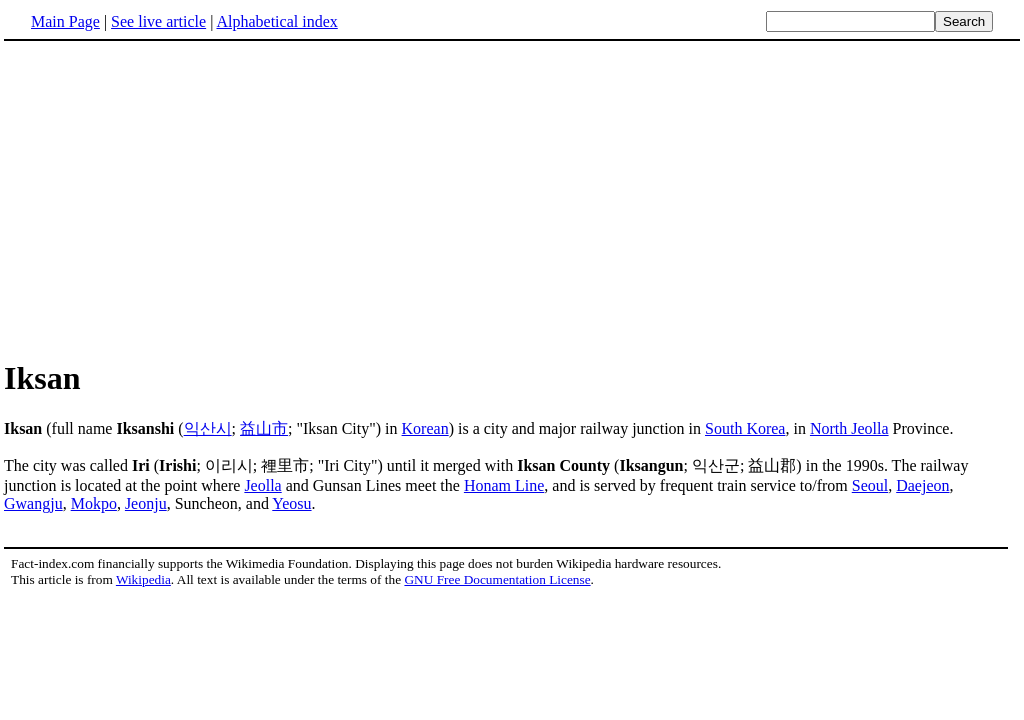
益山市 (264, 428)
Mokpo (94, 503)
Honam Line (504, 485)
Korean (425, 428)
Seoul (870, 485)
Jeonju (146, 503)
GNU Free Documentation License (497, 579)
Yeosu (291, 503)
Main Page (65, 21)
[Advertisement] (172, 199)
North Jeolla (849, 428)
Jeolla (262, 485)
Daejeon (922, 485)
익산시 (208, 428)
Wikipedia (143, 579)
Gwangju (33, 503)
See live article (158, 21)
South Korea (745, 428)
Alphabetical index (276, 21)
